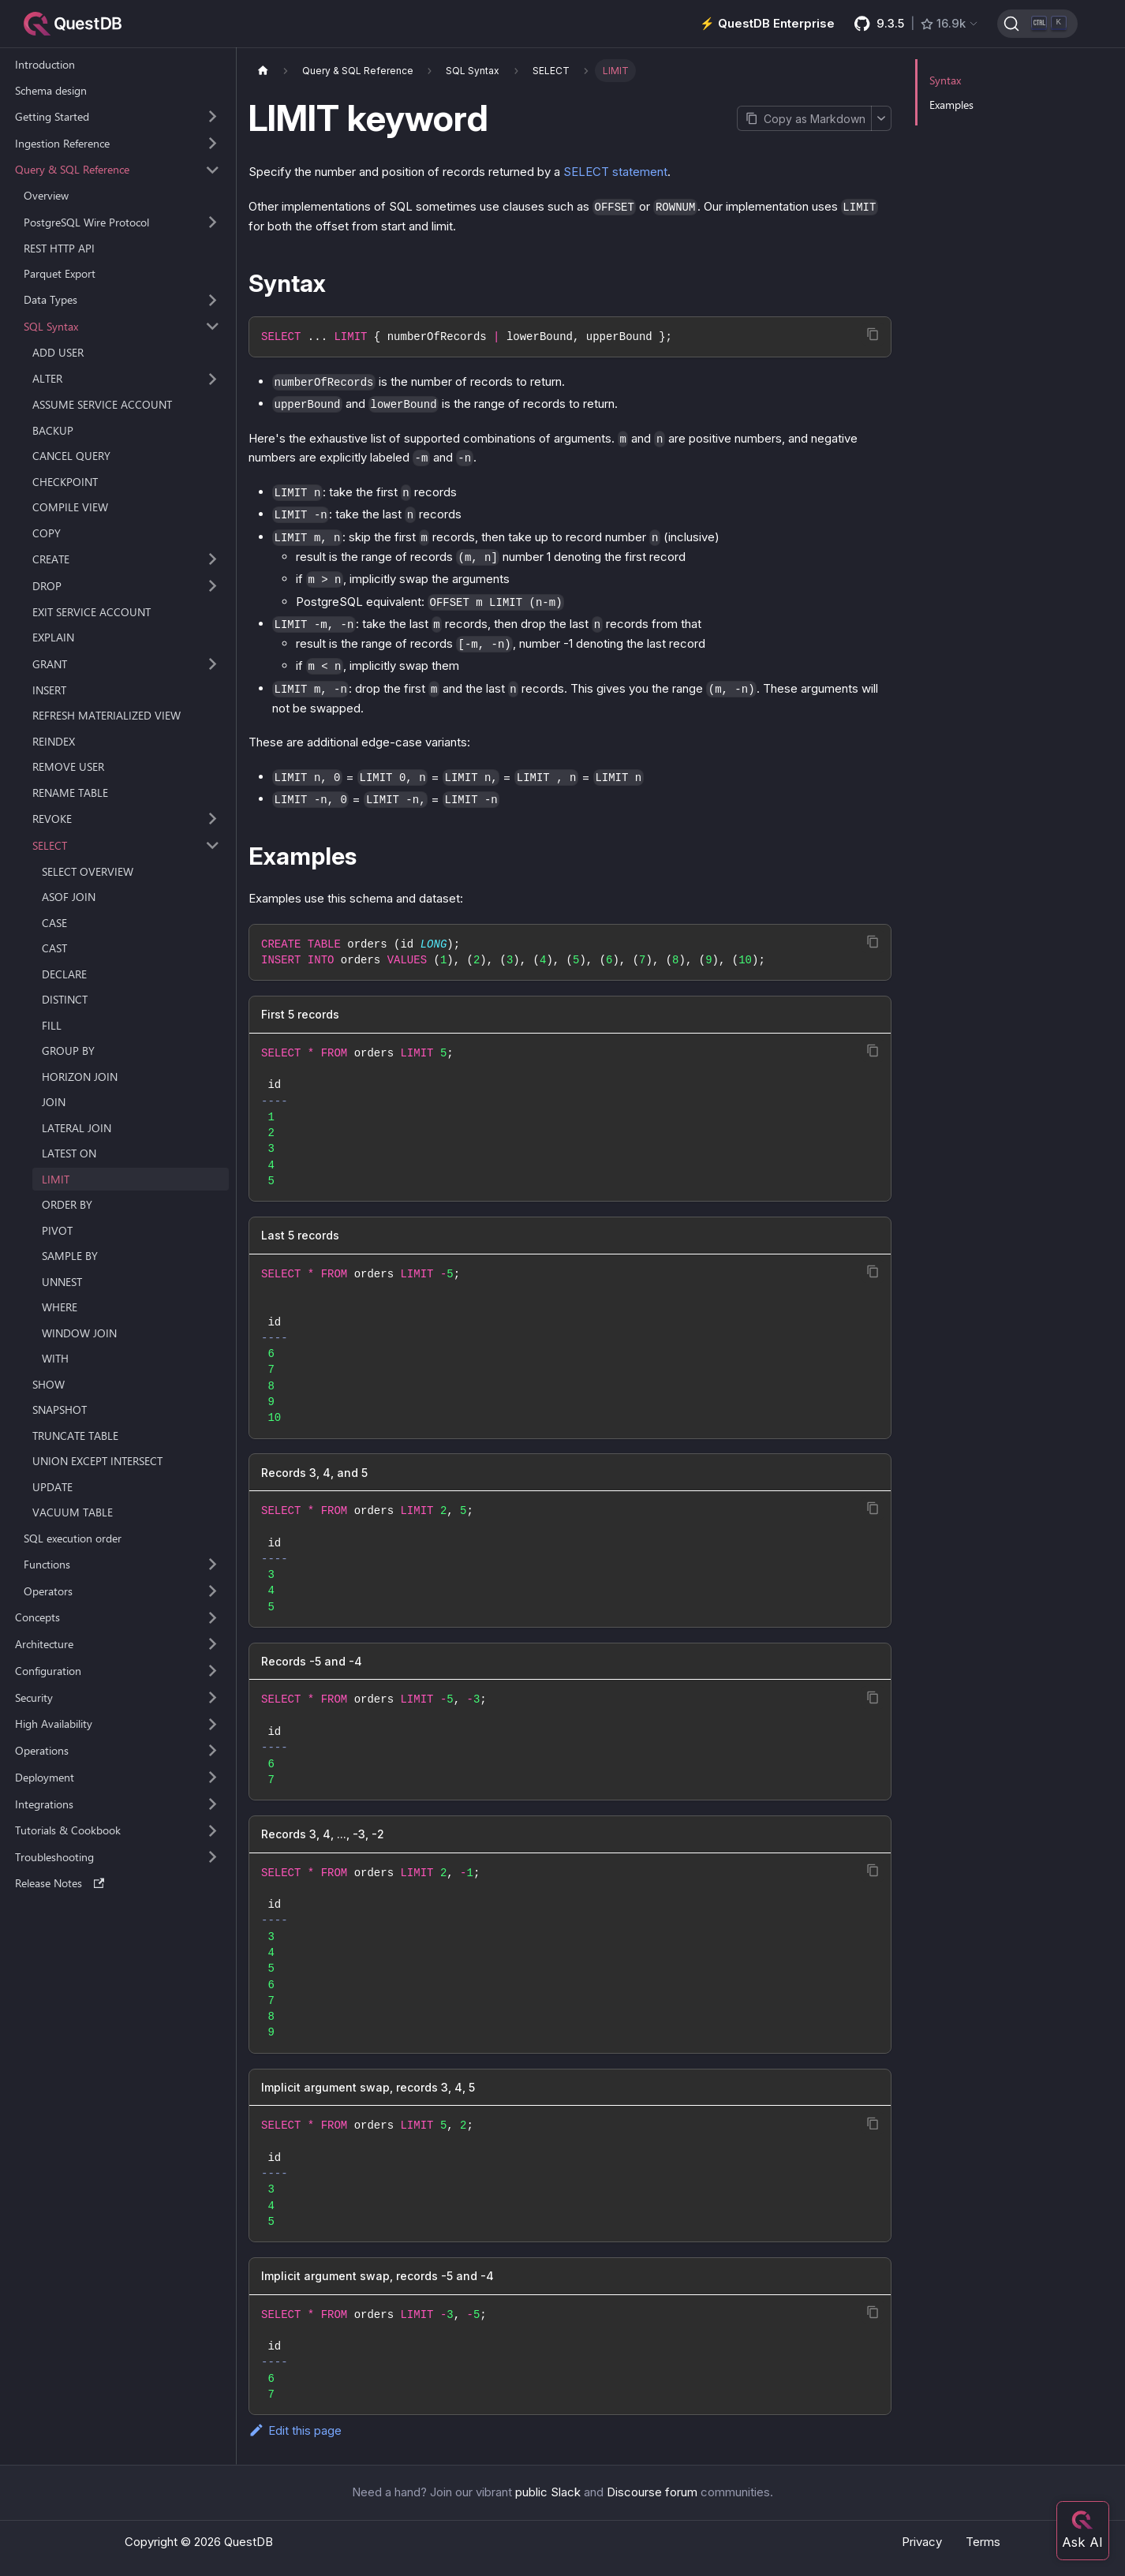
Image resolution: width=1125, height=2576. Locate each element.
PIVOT (57, 1230)
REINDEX (53, 741)
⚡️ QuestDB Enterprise (767, 23)
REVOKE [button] (52, 818)
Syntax (945, 80)
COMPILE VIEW (70, 506)
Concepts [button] (37, 1617)
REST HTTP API (59, 248)
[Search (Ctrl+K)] (1037, 23)
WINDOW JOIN (79, 1332)
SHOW (48, 1384)
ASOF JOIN (68, 896)
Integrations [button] (44, 1803)
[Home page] (263, 70)
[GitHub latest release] (916, 23)
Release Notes (60, 1882)
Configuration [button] (48, 1670)
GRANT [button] (49, 663)
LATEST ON (69, 1153)
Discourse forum (652, 2491)
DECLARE (64, 973)
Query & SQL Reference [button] (72, 169)
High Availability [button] (53, 1723)
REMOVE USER (68, 766)
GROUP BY (68, 1050)
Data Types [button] (50, 299)
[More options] (881, 118)
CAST (54, 947)
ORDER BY (67, 1204)
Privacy (922, 2541)
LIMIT (55, 1179)
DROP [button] (47, 585)
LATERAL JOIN (76, 1127)
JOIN (53, 1101)
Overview (46, 195)
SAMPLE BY (70, 1255)
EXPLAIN (53, 637)
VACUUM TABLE (72, 1512)
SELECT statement (615, 171)
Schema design (51, 90)
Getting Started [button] (52, 116)
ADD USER (58, 352)
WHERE (59, 1306)
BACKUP (52, 430)
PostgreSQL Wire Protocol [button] (86, 222)
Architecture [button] (44, 1643)
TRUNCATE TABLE (75, 1435)
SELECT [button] (49, 845)
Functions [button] (47, 1564)
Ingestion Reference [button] (62, 143)
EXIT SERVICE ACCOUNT (91, 611)
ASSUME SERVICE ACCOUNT (102, 404)
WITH (55, 1358)
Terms (983, 2541)
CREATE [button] (50, 558)
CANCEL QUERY (71, 455)
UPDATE (52, 1486)
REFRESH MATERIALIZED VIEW (106, 715)
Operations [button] (42, 1750)
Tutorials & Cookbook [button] (68, 1830)
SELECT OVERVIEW (87, 871)
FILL (52, 1025)
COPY (46, 532)
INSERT (49, 689)
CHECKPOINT (65, 481)
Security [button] (34, 1697)
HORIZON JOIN (80, 1076)
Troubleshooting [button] (54, 1856)
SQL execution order (72, 1538)
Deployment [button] (44, 1777)
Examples (951, 104)
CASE (54, 922)
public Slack (548, 2491)
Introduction (45, 64)
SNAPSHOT (59, 1409)
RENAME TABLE (70, 792)
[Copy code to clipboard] (873, 334)
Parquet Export (59, 273)
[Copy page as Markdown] (804, 118)
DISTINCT (65, 999)
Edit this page (295, 2430)
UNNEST (62, 1281)
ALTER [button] (47, 378)
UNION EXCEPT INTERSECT (97, 1460)
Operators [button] (48, 1590)
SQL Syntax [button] (51, 326)
